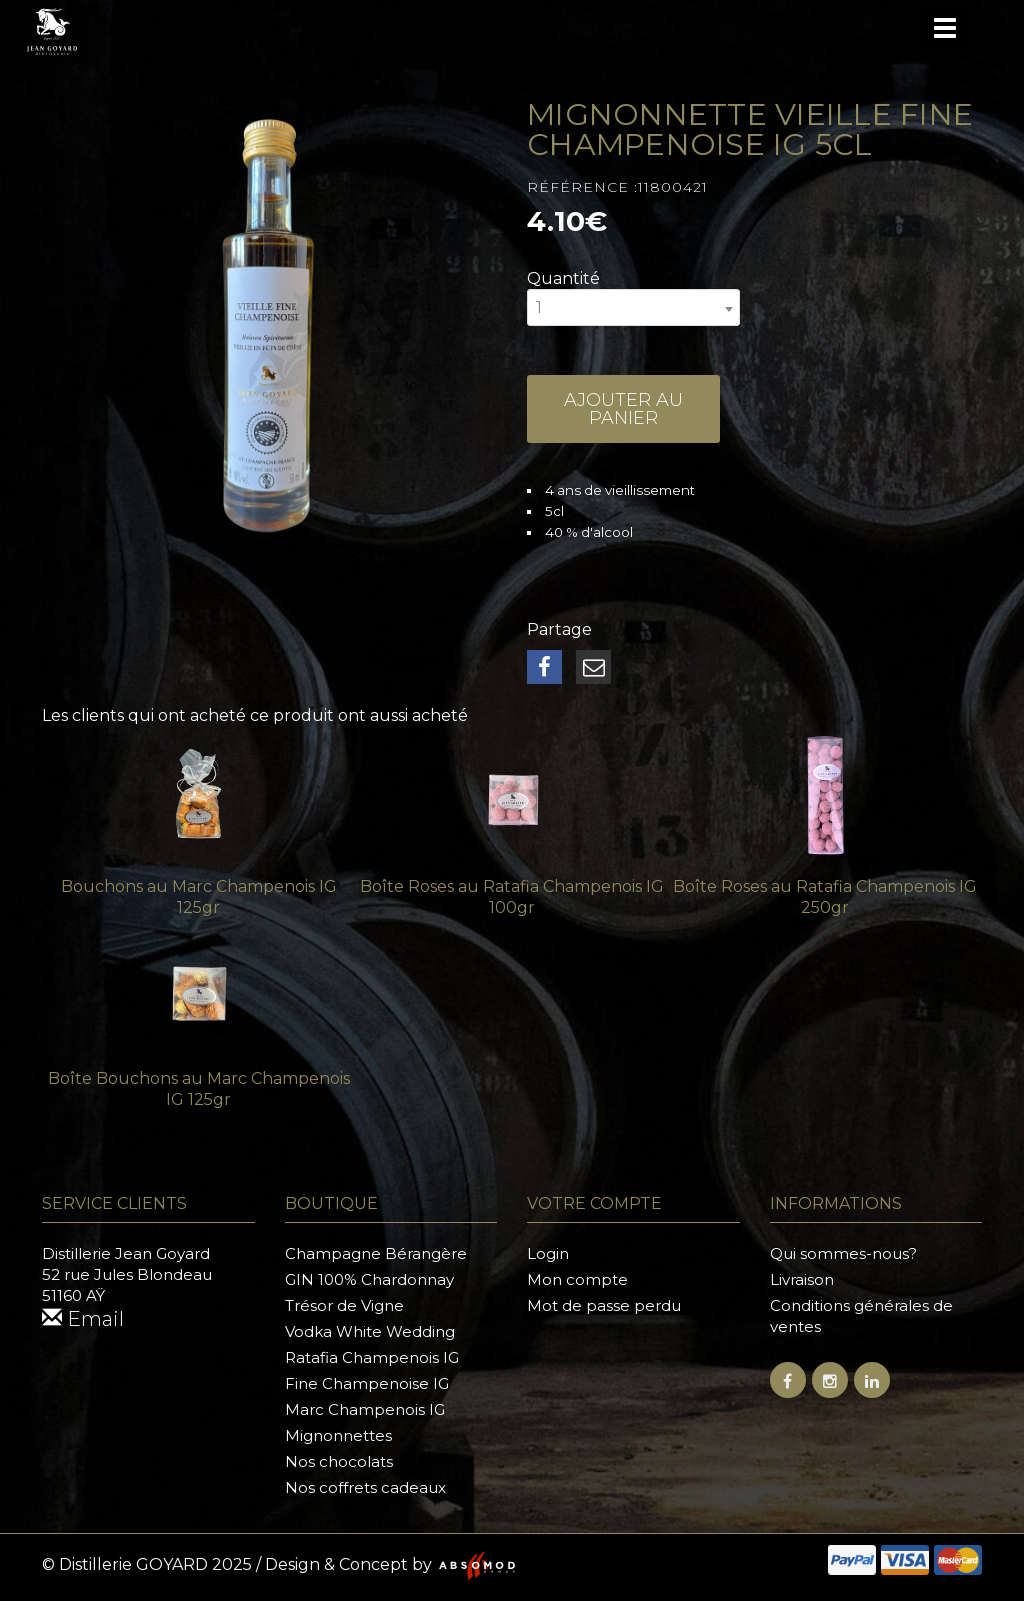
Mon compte (577, 1279)
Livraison (802, 1279)
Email (83, 1319)
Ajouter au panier (623, 409)
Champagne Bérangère (376, 1253)
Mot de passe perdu (604, 1305)
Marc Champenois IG (365, 1409)
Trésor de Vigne (344, 1305)
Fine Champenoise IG (367, 1383)
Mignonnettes (338, 1435)
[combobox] (633, 307)
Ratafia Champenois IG (372, 1357)
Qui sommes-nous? (843, 1253)
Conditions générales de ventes (861, 1316)
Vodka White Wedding (370, 1331)
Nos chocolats (339, 1461)
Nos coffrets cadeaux (365, 1487)
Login (548, 1253)
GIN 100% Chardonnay (369, 1279)
